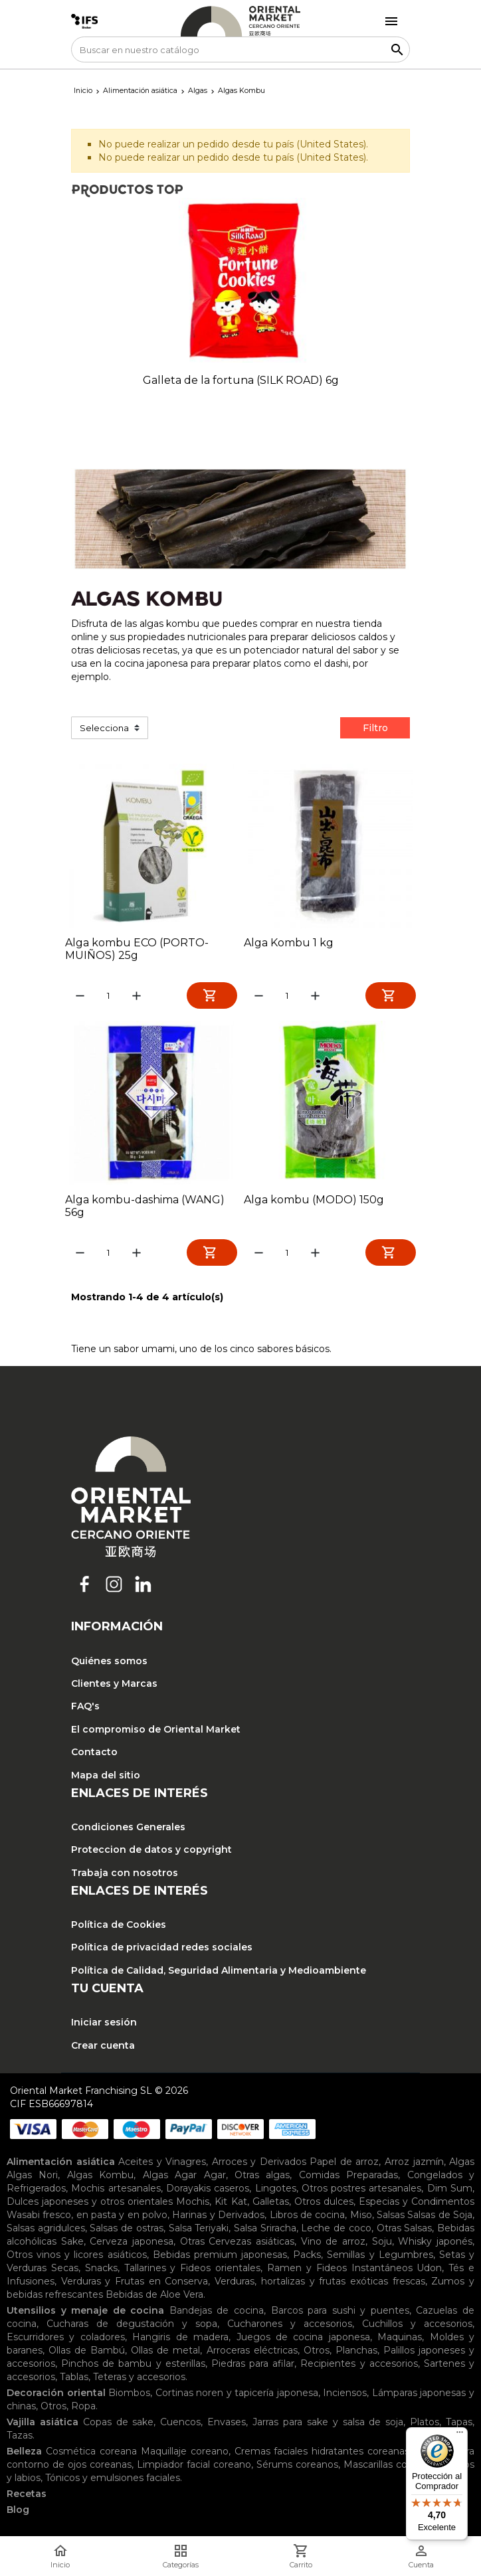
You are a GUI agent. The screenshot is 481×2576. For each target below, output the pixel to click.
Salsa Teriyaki (199, 2231)
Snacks (101, 2270)
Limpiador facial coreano (194, 2467)
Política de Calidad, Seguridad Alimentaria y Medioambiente (218, 1973)
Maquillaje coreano (185, 2454)
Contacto (94, 1755)
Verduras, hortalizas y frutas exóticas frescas (320, 2284)
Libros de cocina (307, 2217)
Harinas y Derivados (218, 2217)
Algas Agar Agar (184, 2178)
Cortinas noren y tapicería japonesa (236, 2395)
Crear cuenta (103, 2048)
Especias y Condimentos (416, 2204)
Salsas (391, 2217)
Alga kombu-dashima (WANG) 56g (145, 1207)
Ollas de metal (165, 2353)
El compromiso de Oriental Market (156, 1732)
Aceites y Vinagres (162, 2164)
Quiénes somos (109, 1664)
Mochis (192, 2204)
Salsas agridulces (46, 2231)
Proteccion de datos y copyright (151, 1853)
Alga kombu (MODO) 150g (314, 1201)
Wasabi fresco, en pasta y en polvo (87, 2217)
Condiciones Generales (128, 1830)
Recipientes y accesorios (358, 2366)
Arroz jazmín (414, 2164)
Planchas (356, 2353)
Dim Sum (449, 2191)
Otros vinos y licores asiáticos (77, 2257)
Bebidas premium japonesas (220, 2257)
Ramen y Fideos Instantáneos (340, 2270)
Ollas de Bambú (86, 2353)
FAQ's (85, 1709)
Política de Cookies (118, 1927)
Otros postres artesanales (362, 2191)
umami (158, 1351)
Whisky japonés (435, 2244)
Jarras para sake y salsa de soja (327, 2425)
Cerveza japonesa (131, 2244)
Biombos (129, 2395)
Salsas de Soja (439, 2217)
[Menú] (460, 2435)
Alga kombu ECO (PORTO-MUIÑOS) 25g (137, 949)
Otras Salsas (405, 2231)
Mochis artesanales (115, 2191)
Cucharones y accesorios (289, 2326)
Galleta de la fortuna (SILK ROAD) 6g (241, 380)
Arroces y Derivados (259, 2164)
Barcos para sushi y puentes (340, 2313)
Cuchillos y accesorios (417, 2326)
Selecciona (104, 728)
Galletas (270, 2204)
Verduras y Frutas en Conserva (135, 2284)
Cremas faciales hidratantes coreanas (322, 2454)
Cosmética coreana (91, 2454)
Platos (424, 2425)
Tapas (459, 2425)
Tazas (20, 2438)
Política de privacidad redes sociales (161, 1950)
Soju (382, 2244)
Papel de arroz (344, 2164)
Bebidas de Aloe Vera (154, 2297)
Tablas (74, 2379)
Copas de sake (118, 2425)
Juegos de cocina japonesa (303, 2340)
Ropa (83, 2409)
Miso (361, 2217)
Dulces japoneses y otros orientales (90, 2204)
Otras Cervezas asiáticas (237, 2244)
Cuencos (180, 2425)
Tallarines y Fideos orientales (192, 2270)
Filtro (375, 728)
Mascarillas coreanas (390, 2467)
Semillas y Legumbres (380, 2257)
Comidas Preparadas (348, 2178)
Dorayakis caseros (207, 2191)
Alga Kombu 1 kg (289, 942)
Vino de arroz (333, 2244)
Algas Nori (32, 2178)
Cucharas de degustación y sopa (132, 2326)
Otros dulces (323, 2204)
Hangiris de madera (180, 2340)
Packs (307, 2257)
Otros (317, 2353)
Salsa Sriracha (265, 2231)
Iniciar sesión (104, 2025)
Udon (429, 2270)
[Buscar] (240, 49)
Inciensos (345, 2395)
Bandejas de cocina (216, 2313)
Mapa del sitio (105, 1778)
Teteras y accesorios (139, 2379)
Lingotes (275, 2191)
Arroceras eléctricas (252, 2353)
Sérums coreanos (297, 2467)
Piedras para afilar (252, 2366)
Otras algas (262, 2178)
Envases (226, 2425)
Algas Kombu (100, 2178)
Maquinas (399, 2340)
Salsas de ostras (126, 2231)
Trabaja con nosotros (124, 1875)
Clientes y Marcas (114, 1686)
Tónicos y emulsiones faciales (112, 2480)
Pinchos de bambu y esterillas (133, 2366)
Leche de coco (336, 2231)
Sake (72, 2244)
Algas (461, 2164)
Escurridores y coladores (66, 2340)
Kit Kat (230, 2204)
